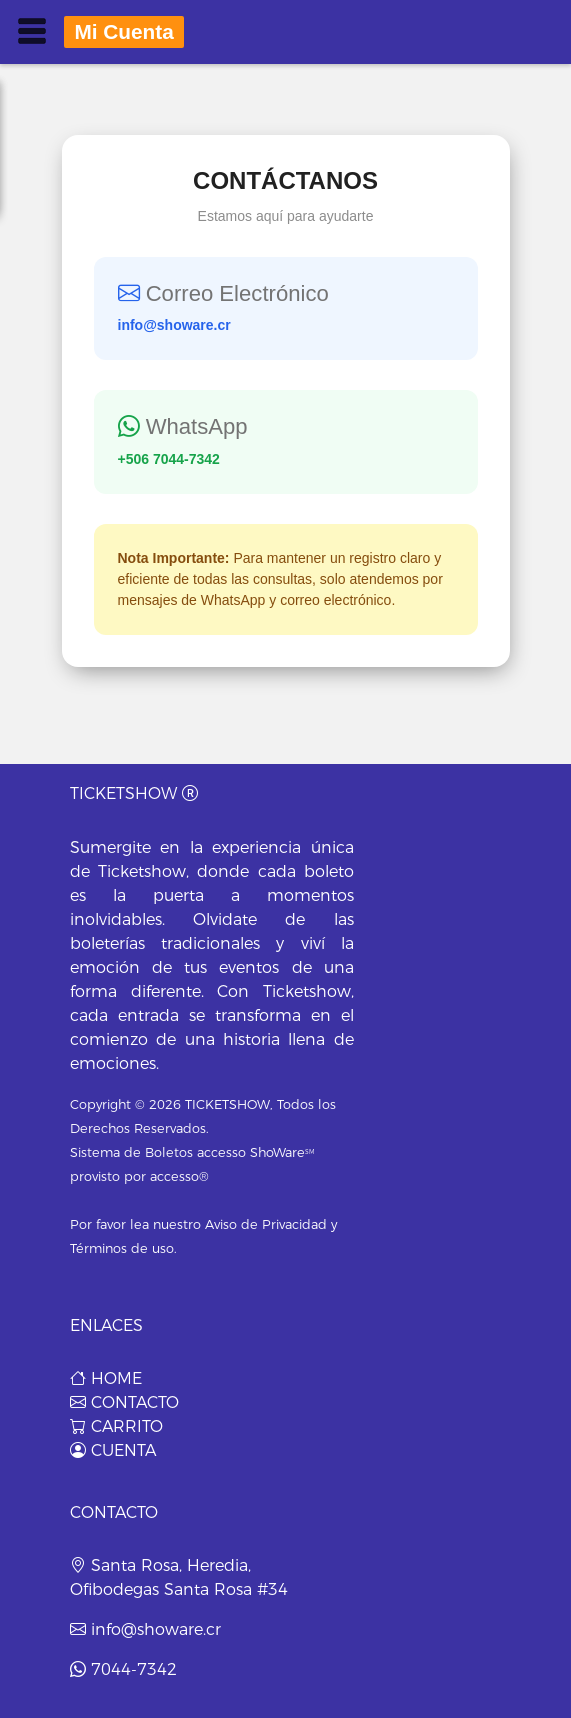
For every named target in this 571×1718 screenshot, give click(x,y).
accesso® (179, 1176)
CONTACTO (124, 1402)
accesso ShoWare (256, 1152)
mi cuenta (123, 31)
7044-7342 (123, 1669)
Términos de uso (122, 1248)
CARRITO (116, 1426)
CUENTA (113, 1450)
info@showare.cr (145, 1629)
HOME (106, 1378)
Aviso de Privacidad (266, 1224)
